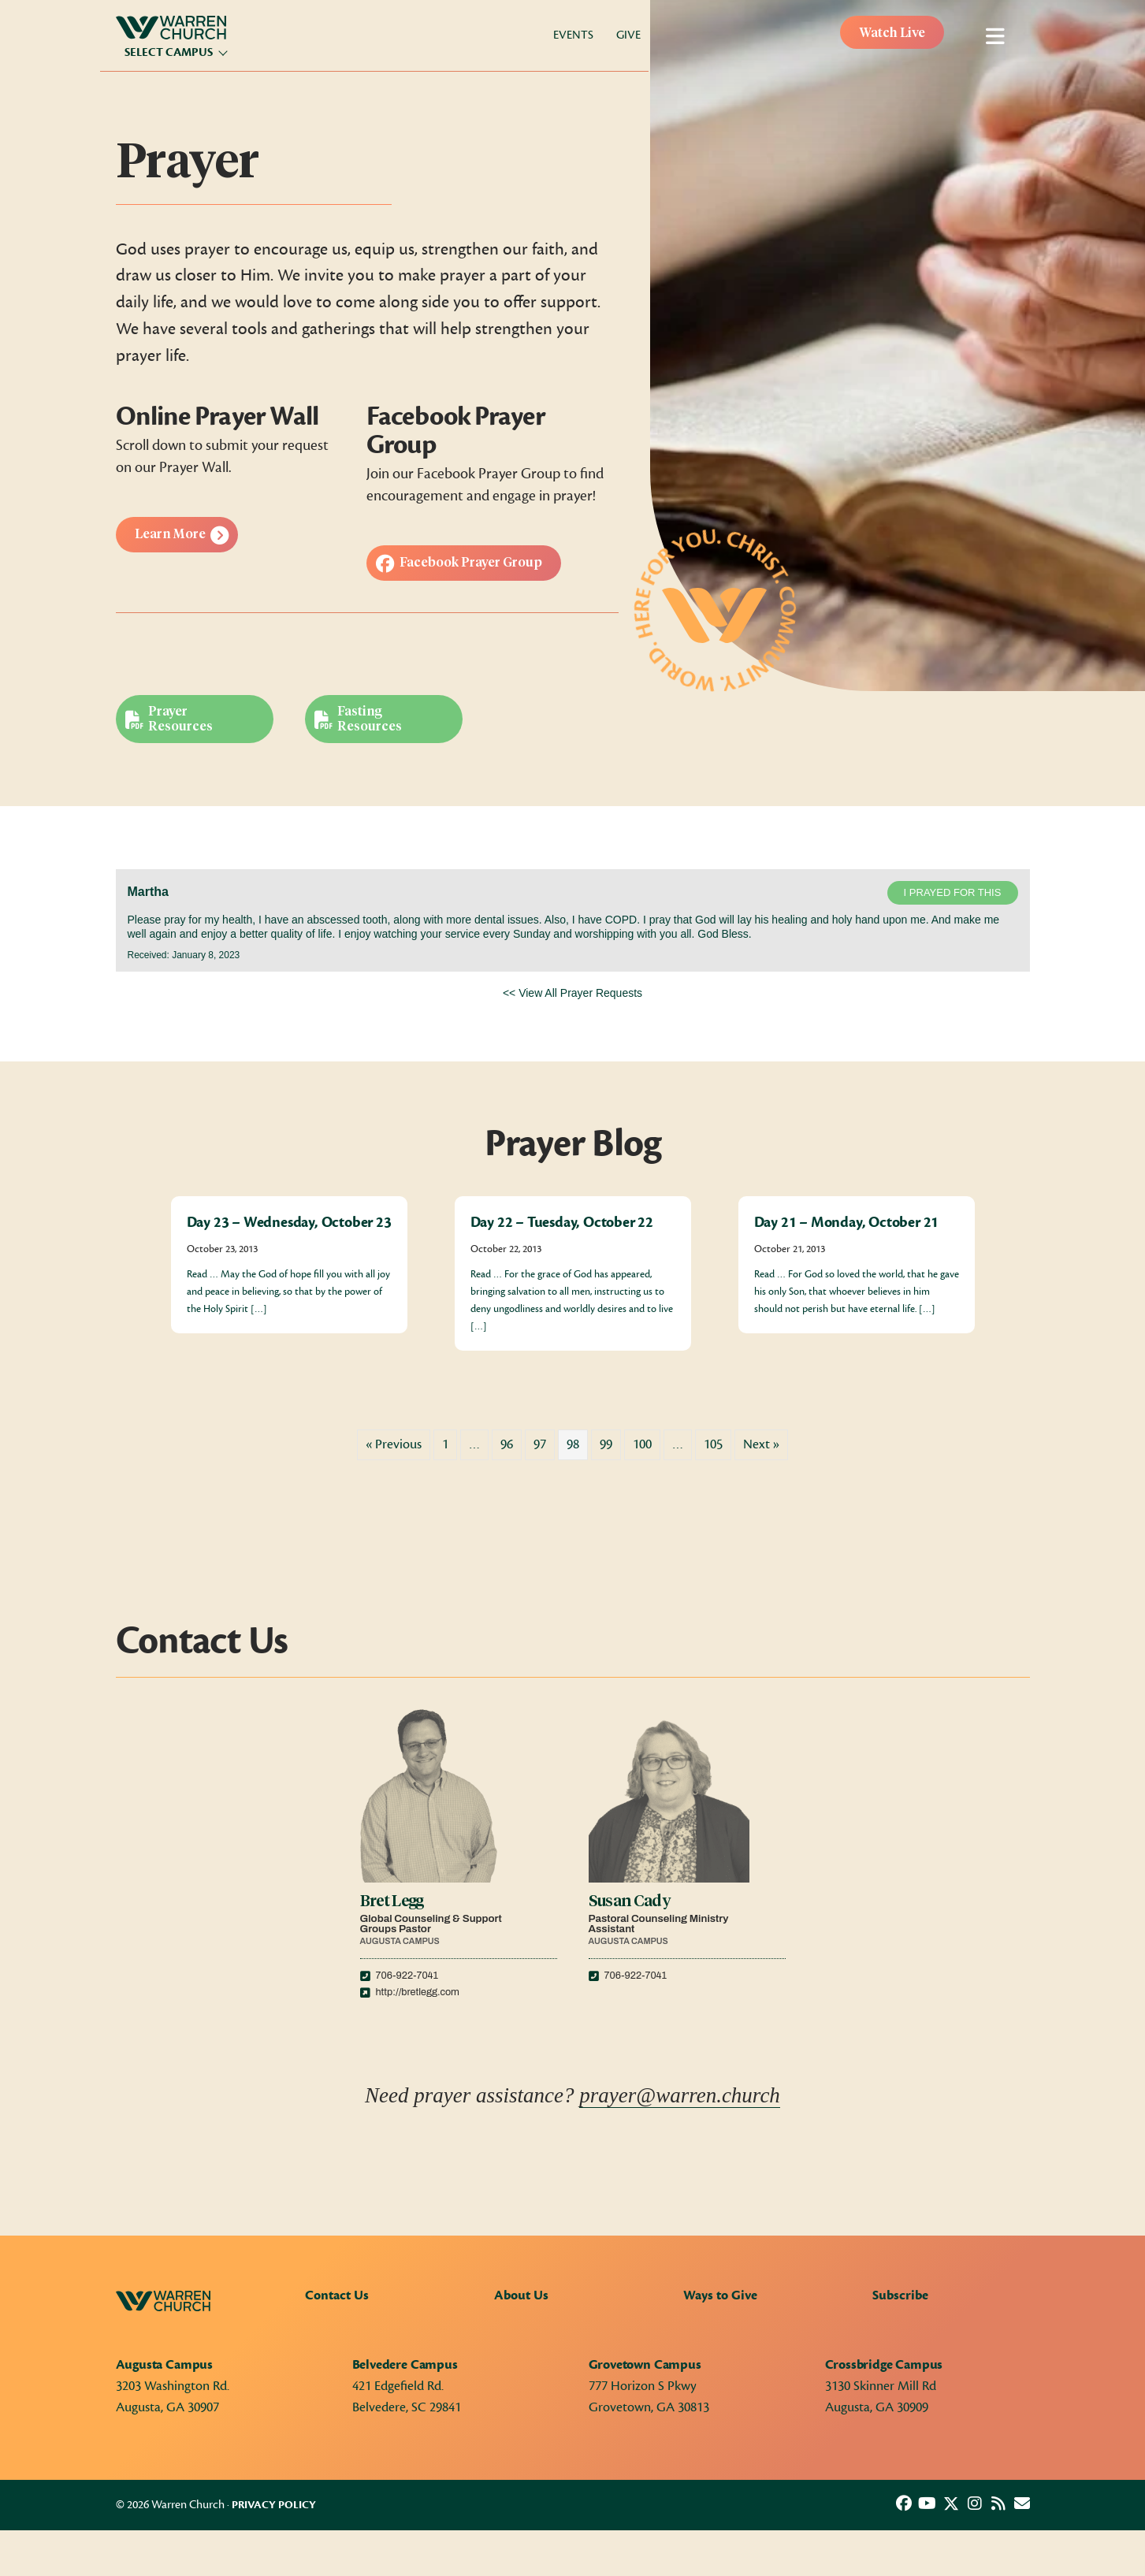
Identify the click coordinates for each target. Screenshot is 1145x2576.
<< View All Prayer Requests (572, 993)
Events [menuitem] (573, 35)
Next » (761, 1444)
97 (539, 1444)
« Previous (394, 1444)
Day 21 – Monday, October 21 (846, 1222)
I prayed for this (953, 892)
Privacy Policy (274, 2505)
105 (713, 1444)
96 (506, 1444)
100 (642, 1444)
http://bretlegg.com (417, 1992)
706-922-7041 (407, 1975)
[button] (904, 2503)
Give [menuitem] (628, 35)
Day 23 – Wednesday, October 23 (289, 1222)
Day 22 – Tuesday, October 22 (561, 1222)
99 (606, 1444)
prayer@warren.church (679, 2095)
